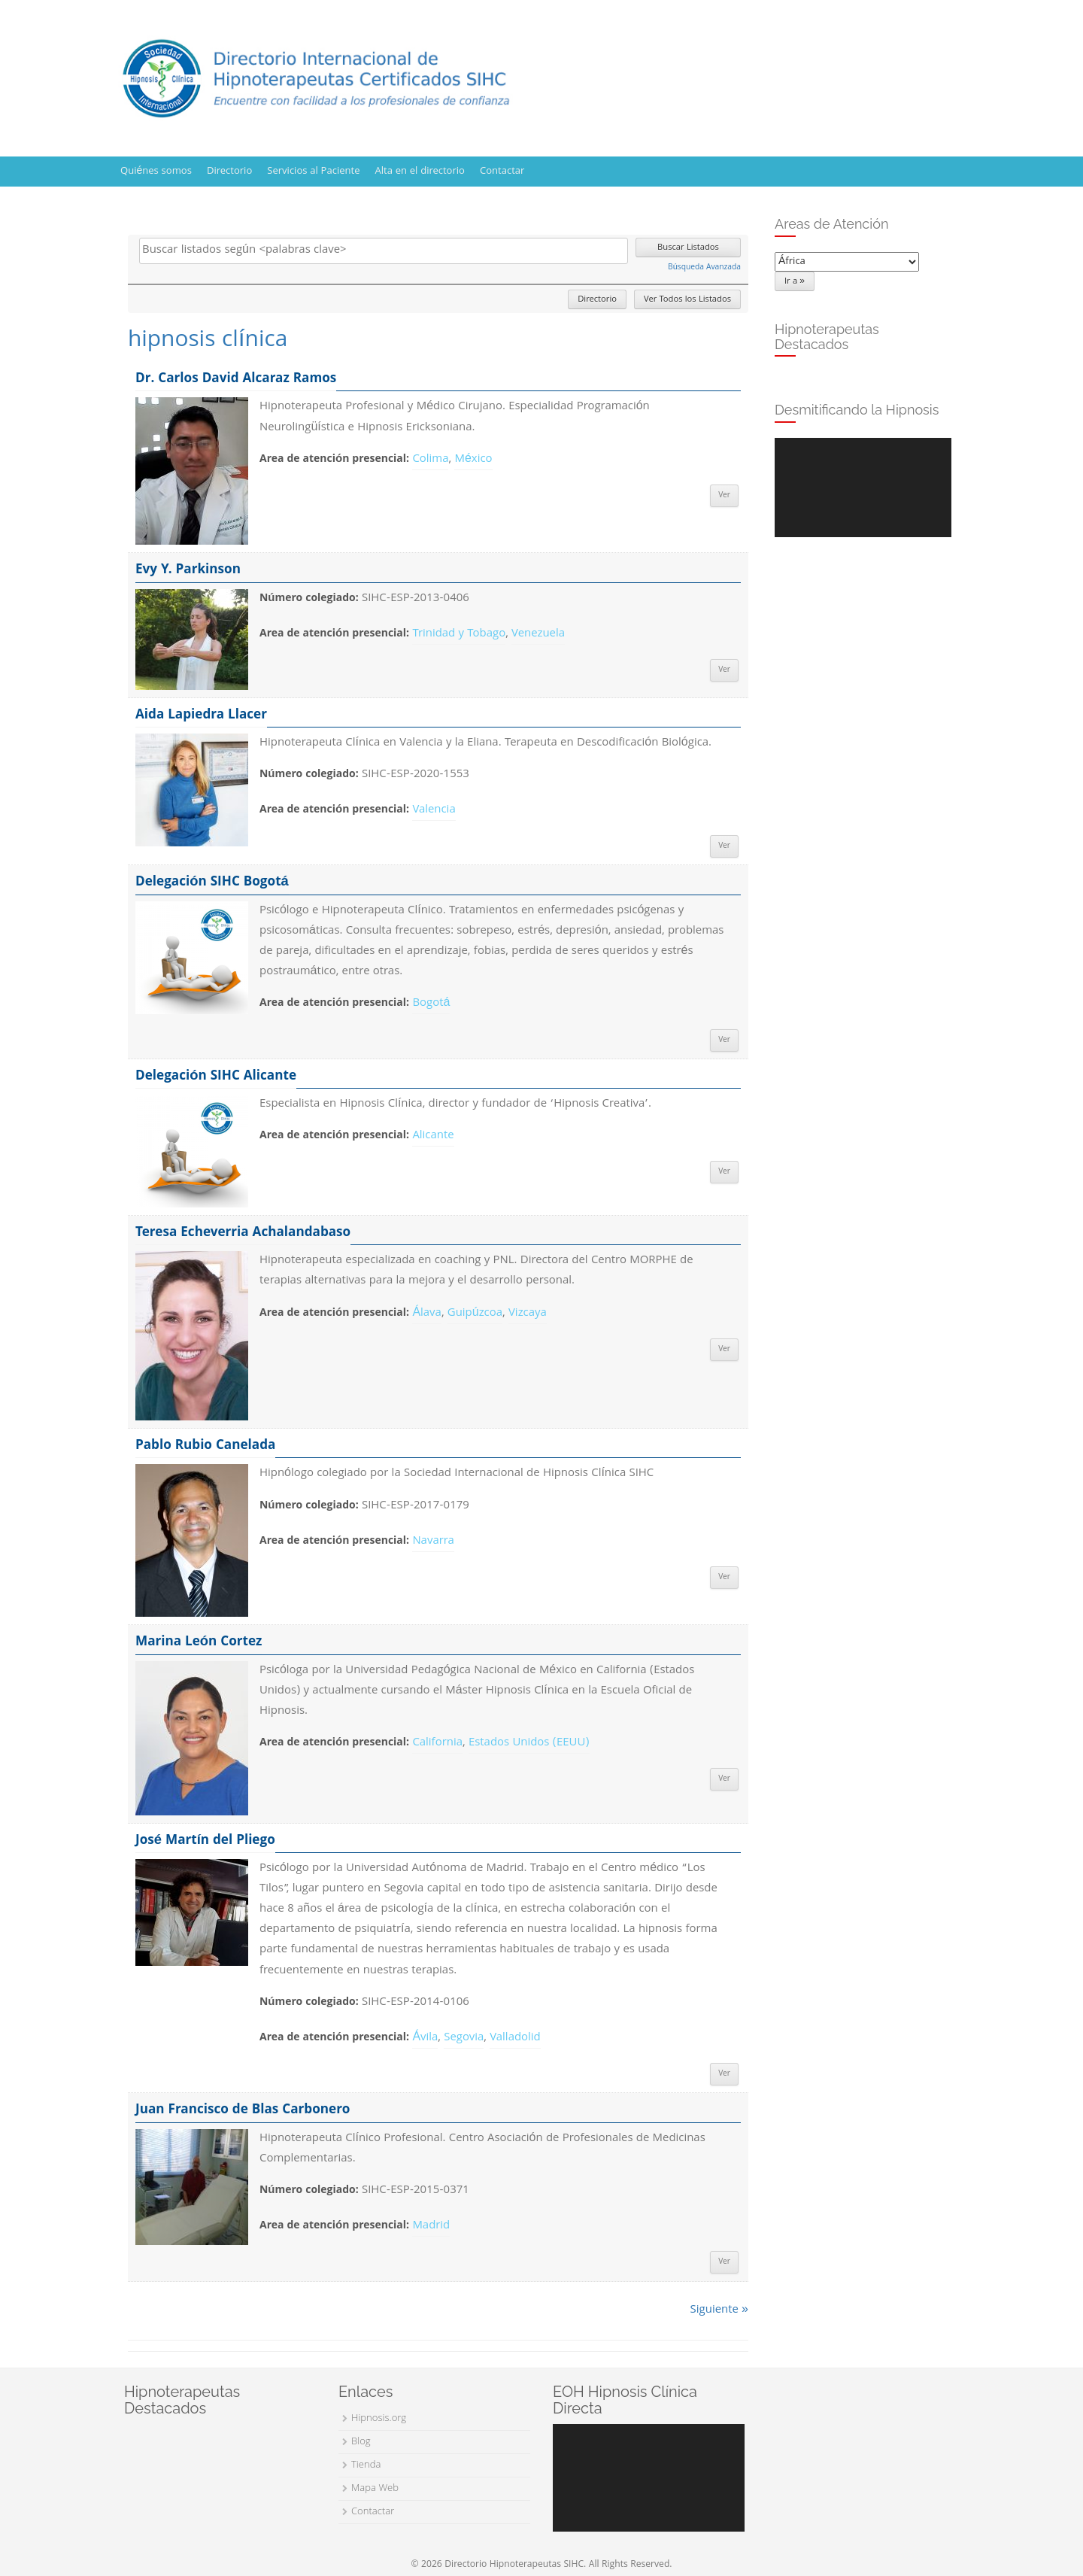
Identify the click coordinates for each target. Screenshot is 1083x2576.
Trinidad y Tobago (458, 634)
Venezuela (538, 634)
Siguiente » (719, 2310)
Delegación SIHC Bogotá (212, 883)
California (437, 1743)
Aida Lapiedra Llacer (201, 716)
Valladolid (515, 2038)
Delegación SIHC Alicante (215, 1077)
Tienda (366, 2465)
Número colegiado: (309, 599)
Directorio (229, 171)
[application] (863, 487)
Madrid (431, 2226)
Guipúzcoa (474, 1313)
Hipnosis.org (378, 2418)
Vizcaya (527, 1313)
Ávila (425, 2038)
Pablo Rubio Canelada (205, 1446)
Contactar (502, 171)
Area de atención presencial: (334, 460)
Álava (426, 1313)
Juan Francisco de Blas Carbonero (242, 2111)
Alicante (433, 1136)
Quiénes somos (156, 171)
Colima (430, 459)
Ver (724, 496)
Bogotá (431, 1003)
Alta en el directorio (420, 171)
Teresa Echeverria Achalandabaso (242, 1233)
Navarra (433, 1541)
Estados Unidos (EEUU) (529, 1743)
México (473, 459)
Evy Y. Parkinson (188, 571)
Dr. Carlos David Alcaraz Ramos (235, 379)
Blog (361, 2442)
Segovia (464, 2038)
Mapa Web (375, 2488)
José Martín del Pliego (205, 1841)
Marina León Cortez (198, 1643)
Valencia (433, 810)
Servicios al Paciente (313, 171)
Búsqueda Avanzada (704, 268)
